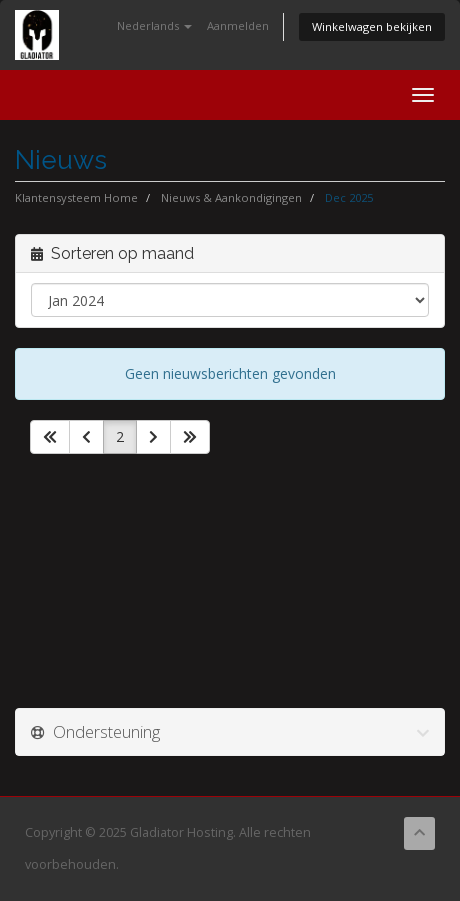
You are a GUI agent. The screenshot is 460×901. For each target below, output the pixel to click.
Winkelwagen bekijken (372, 26)
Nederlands (154, 25)
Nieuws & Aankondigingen (231, 197)
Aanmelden (238, 25)
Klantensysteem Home (76, 197)
